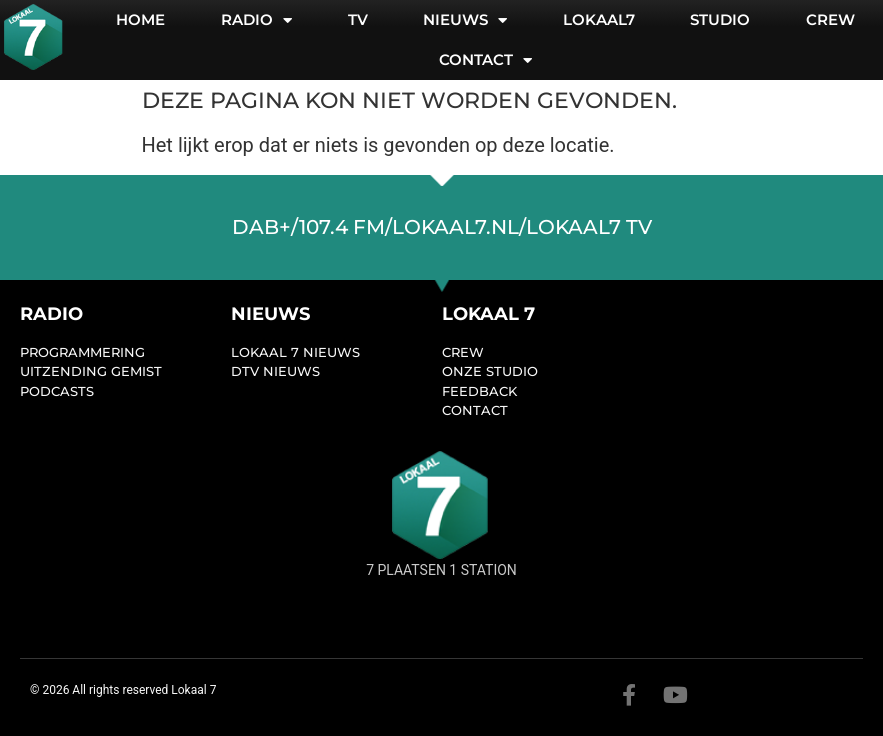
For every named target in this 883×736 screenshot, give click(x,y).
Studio (720, 19)
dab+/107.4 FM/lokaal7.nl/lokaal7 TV (442, 227)
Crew (830, 19)
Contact (485, 60)
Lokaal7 (599, 19)
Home (140, 19)
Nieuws (465, 20)
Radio (256, 20)
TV (358, 19)
